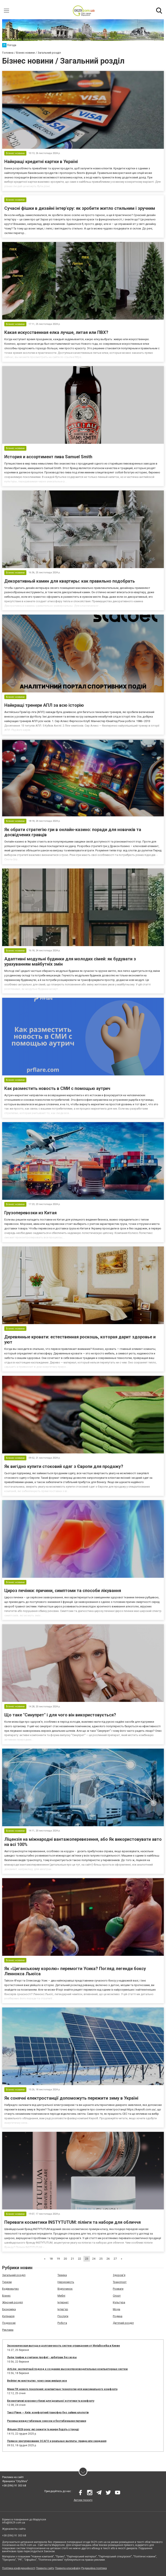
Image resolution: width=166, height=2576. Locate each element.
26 (108, 2258)
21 (72, 2258)
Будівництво (10, 2288)
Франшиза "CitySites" (15, 2481)
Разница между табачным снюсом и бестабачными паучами (46, 2420)
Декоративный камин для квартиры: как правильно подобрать (69, 580)
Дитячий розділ (123, 2322)
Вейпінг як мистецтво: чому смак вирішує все (37, 2380)
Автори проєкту (83, 2499)
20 (65, 2258)
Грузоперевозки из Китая (30, 1212)
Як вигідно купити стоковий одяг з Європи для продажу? (63, 1466)
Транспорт (120, 2281)
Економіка (9, 2309)
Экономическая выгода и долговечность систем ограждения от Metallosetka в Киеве (63, 2345)
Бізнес (6, 2295)
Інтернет (63, 2302)
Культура (119, 2302)
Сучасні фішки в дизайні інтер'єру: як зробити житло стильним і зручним (79, 208)
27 (115, 2258)
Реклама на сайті (13, 2476)
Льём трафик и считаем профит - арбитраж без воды (42, 2357)
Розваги (118, 2288)
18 (51, 2258)
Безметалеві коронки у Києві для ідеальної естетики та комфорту (50, 2400)
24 (93, 2258)
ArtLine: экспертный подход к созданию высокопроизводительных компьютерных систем (67, 2368)
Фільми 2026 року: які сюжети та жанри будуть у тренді (43, 2429)
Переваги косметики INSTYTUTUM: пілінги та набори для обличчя (72, 2222)
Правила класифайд (67, 2568)
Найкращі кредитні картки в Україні (41, 161)
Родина (117, 2316)
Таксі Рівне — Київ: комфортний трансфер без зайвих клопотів (48, 2412)
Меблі (61, 2295)
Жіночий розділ (12, 2302)
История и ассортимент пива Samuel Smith (48, 456)
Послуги (62, 2316)
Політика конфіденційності (18, 2568)
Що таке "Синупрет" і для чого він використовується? (60, 1714)
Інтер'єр (62, 2309)
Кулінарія (8, 2316)
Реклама (7, 2329)
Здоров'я (119, 2274)
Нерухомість (65, 2281)
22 (79, 2258)
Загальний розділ (14, 2274)
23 (86, 2258)
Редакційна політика (94, 2568)
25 (100, 2258)
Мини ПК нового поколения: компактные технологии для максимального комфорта (62, 2388)
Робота (62, 2322)
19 (58, 2258)
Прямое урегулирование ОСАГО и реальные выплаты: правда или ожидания (56, 2441)
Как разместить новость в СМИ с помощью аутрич (57, 1088)
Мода (116, 2309)
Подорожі (9, 2322)
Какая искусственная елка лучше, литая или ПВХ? (56, 332)
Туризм (7, 2281)
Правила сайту (45, 2568)
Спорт (117, 2295)
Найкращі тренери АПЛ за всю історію (44, 705)
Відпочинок (65, 2288)
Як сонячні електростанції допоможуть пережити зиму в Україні (71, 2097)
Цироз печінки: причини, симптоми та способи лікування (62, 1590)
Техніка (62, 2274)
